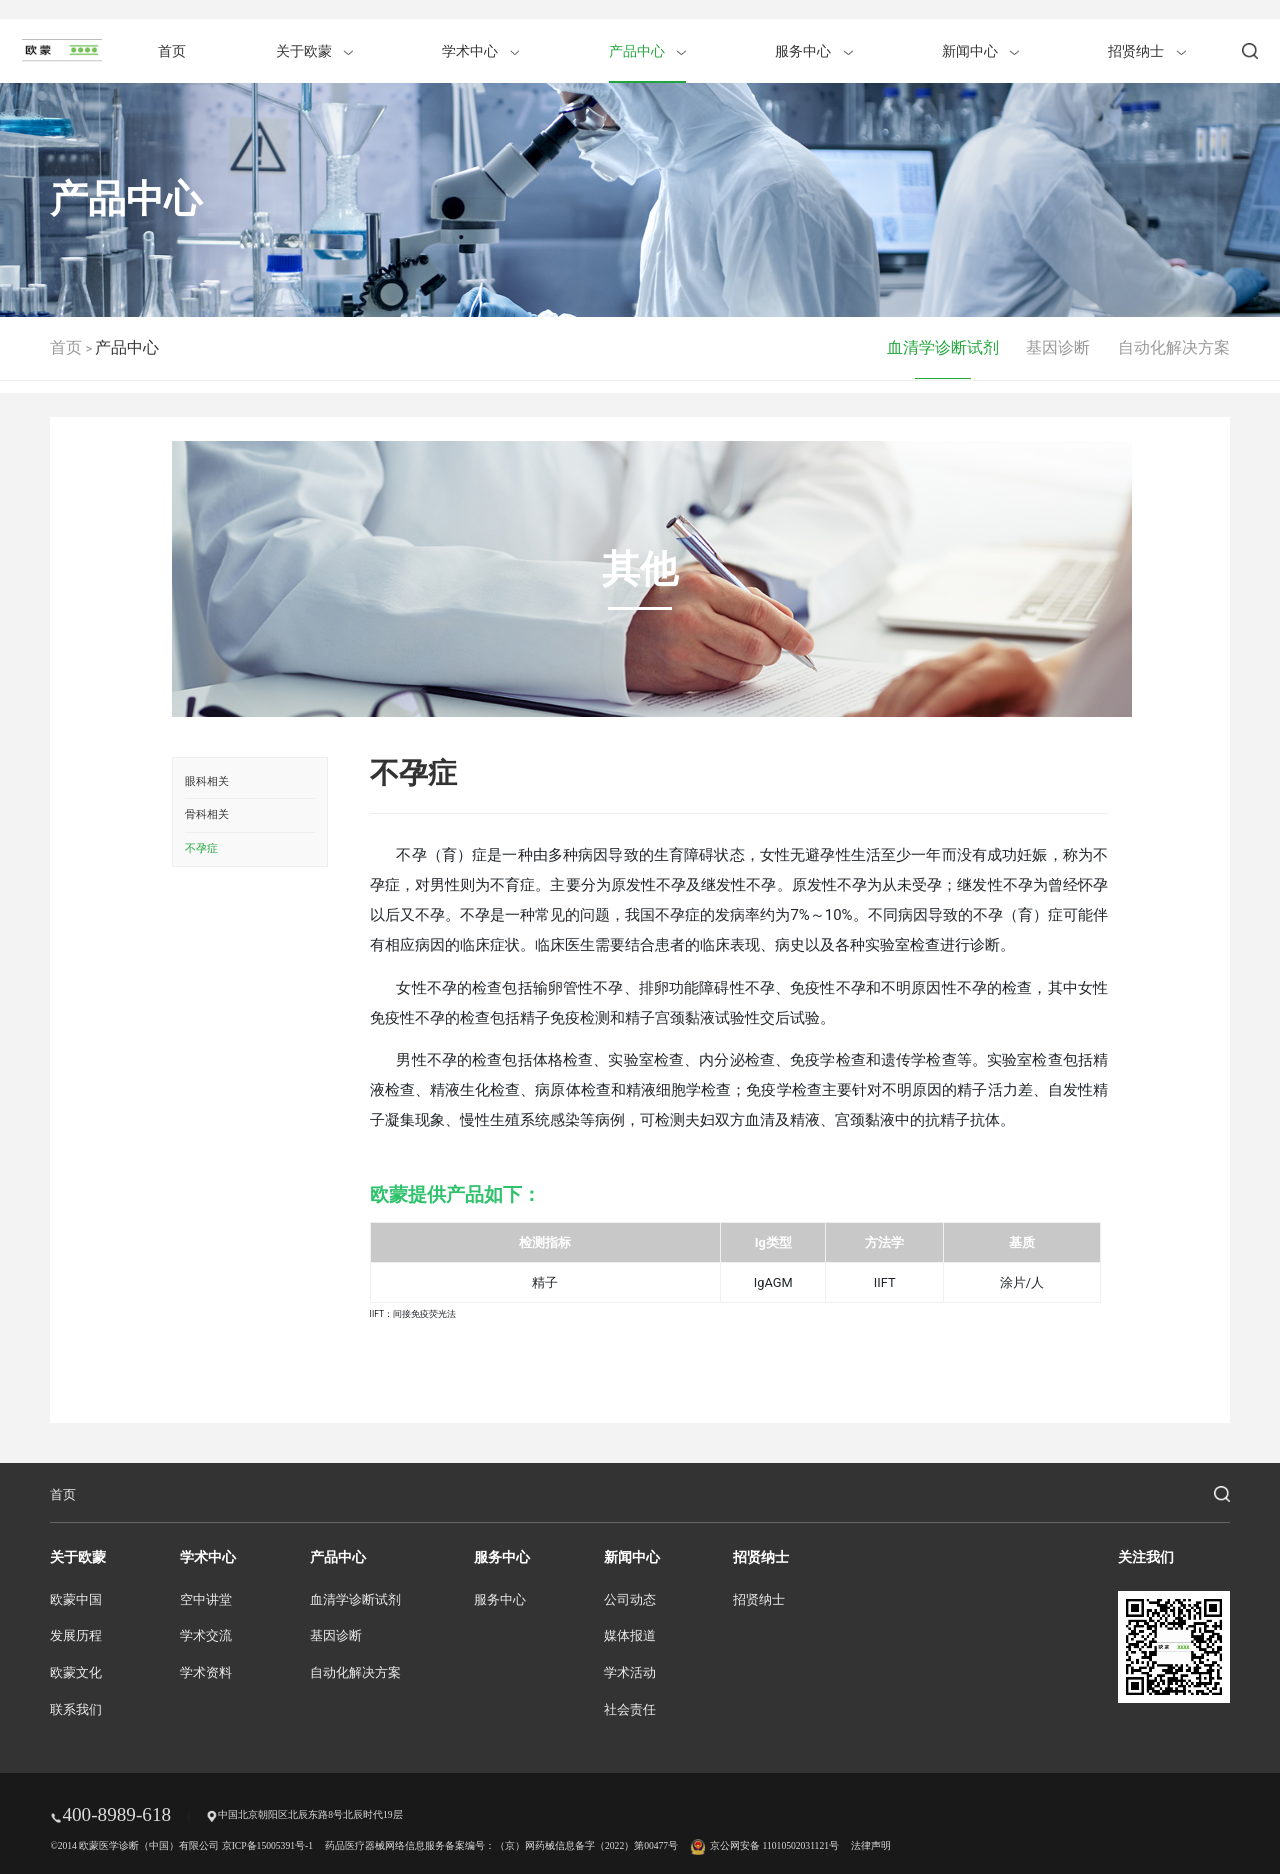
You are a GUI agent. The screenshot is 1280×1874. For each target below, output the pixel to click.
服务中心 (813, 51)
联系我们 (76, 1710)
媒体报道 (630, 1636)
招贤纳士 (1146, 51)
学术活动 (630, 1673)
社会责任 (630, 1710)
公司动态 (630, 1600)
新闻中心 (980, 51)
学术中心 (480, 51)
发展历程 (76, 1636)
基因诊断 (1058, 347)
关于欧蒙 (314, 51)
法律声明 (871, 1845)
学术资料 (206, 1673)
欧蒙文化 (76, 1673)
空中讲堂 (206, 1600)
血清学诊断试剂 (943, 347)
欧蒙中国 (76, 1600)
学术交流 (206, 1636)
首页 (172, 51)
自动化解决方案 (1174, 347)
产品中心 (647, 51)
